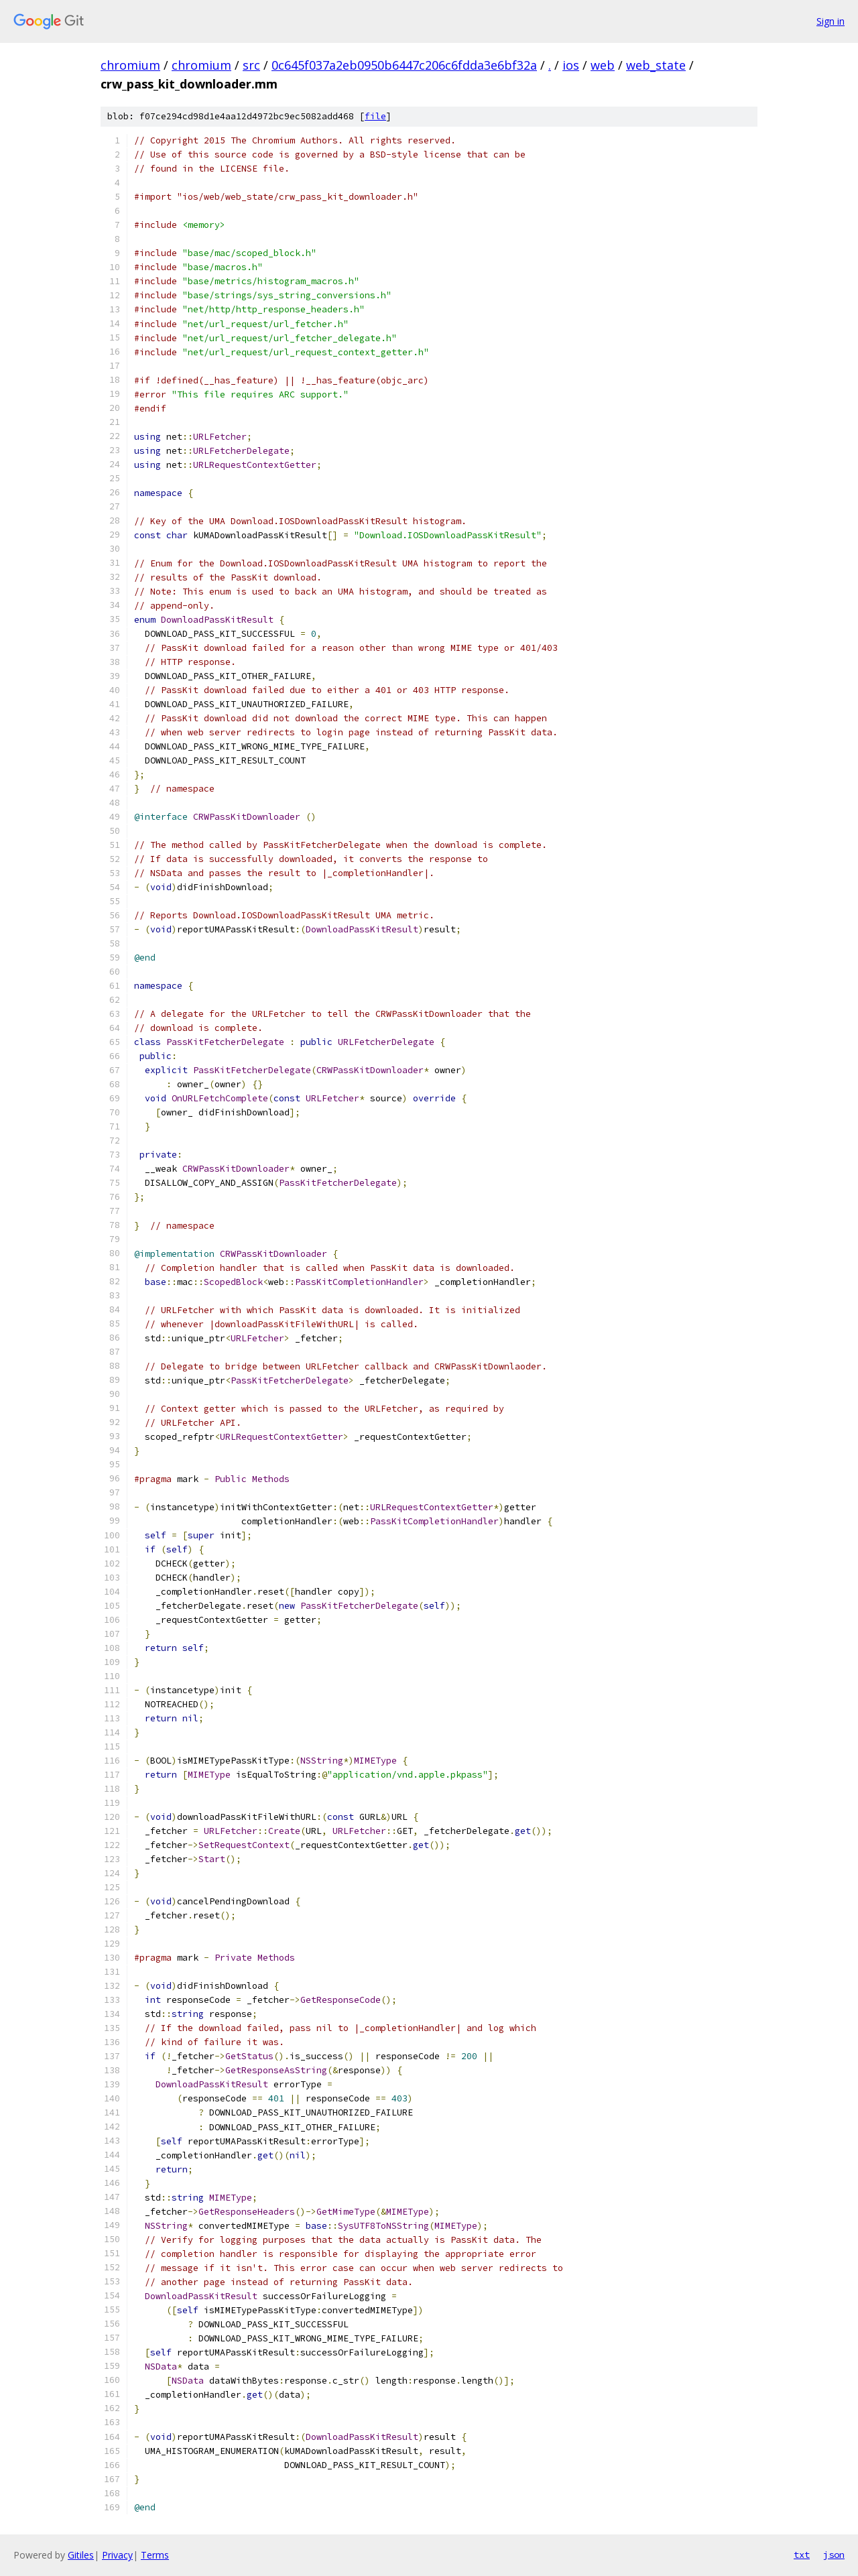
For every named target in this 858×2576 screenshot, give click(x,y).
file (375, 116)
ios (570, 65)
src (251, 65)
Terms (155, 2555)
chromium (130, 65)
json (834, 2555)
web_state (656, 65)
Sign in (830, 21)
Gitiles (81, 2555)
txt (802, 2555)
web (603, 65)
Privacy (117, 2555)
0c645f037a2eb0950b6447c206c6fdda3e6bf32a (404, 65)
